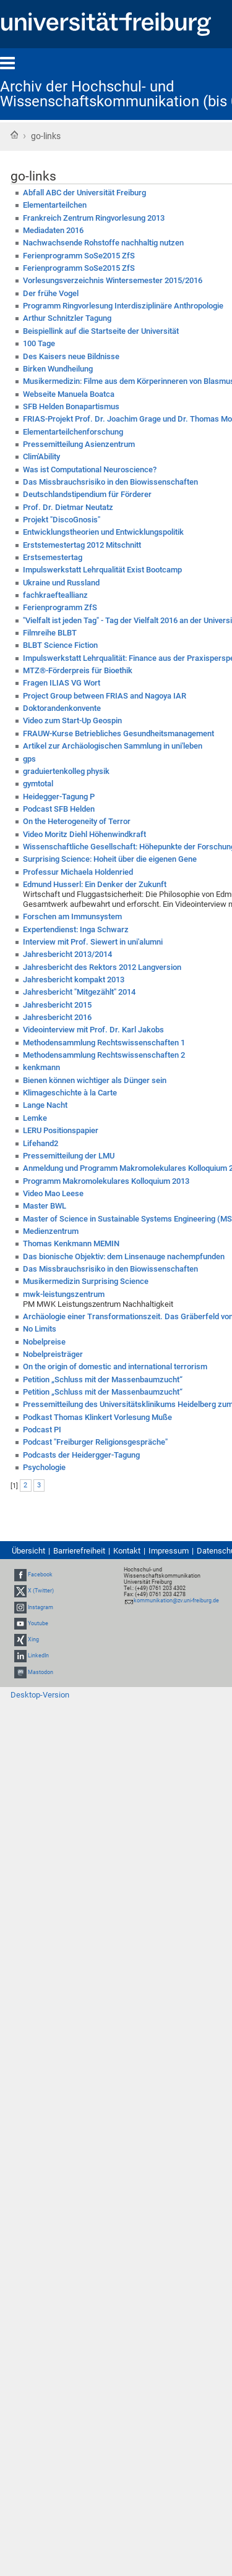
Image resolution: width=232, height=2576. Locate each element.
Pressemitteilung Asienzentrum (79, 444)
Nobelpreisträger (53, 1354)
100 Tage (39, 343)
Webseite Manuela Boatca (68, 394)
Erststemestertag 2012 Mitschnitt (82, 545)
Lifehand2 (40, 1143)
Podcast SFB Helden (59, 809)
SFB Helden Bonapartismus (71, 406)
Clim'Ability (41, 456)
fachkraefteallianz (55, 595)
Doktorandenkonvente (62, 708)
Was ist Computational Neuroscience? (90, 469)
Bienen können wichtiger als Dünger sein (94, 1080)
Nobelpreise (44, 1341)
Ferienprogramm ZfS (60, 607)
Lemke (35, 1118)
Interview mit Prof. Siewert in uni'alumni (93, 941)
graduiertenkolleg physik (66, 771)
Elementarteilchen (55, 205)
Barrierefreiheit (79, 1550)
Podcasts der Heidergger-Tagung (81, 1455)
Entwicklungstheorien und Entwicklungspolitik (103, 532)
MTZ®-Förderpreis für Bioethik (77, 670)
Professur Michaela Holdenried (78, 872)
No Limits (39, 1328)
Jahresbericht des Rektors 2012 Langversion (102, 967)
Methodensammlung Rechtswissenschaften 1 (104, 1042)
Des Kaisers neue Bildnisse (71, 356)
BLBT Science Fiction (60, 645)
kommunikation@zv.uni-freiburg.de (176, 1600)
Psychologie (44, 1467)
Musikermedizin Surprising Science (85, 1281)
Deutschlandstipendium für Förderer (87, 494)
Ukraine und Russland (61, 582)
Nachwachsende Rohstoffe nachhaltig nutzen (103, 242)
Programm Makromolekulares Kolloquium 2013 (106, 1181)
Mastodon (40, 1672)
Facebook (40, 1574)
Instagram (40, 1607)
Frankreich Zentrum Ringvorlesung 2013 (94, 218)
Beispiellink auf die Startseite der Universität (101, 331)
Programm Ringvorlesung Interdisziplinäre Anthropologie (123, 305)
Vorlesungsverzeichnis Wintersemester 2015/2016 (112, 280)
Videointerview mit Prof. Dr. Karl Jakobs (93, 1029)
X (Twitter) (41, 1591)
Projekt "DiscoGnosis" (61, 519)
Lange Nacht (45, 1105)
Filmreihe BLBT (50, 632)
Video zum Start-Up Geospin (72, 720)
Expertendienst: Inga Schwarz (76, 929)
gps (29, 758)
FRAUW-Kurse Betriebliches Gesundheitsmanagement (118, 733)
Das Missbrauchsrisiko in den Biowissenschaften (110, 482)
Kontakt (126, 1550)
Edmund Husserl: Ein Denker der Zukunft (94, 884)
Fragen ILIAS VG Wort (61, 682)
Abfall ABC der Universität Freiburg (84, 192)
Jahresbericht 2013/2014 (67, 954)
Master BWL (44, 1205)
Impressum (168, 1550)
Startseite (14, 134)
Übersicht (28, 1550)
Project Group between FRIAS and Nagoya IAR (104, 695)
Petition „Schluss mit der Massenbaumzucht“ (103, 1379)
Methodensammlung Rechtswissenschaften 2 (104, 1055)
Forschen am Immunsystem (72, 916)
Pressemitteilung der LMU (68, 1155)
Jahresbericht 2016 (57, 1017)
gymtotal (38, 783)
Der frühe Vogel (51, 293)
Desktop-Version (40, 1694)
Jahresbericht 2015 (57, 1005)
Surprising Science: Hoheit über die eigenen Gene (110, 859)
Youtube (38, 1623)
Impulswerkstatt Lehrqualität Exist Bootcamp (102, 569)
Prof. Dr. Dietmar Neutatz (68, 507)
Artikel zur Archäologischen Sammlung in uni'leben (112, 745)
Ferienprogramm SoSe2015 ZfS (79, 255)
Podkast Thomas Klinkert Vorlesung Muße (97, 1417)
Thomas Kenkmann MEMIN (71, 1243)
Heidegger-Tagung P (59, 796)
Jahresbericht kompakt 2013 (73, 979)
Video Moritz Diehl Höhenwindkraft (84, 834)
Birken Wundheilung (58, 368)
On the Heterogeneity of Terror (77, 821)
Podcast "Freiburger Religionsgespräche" (95, 1442)
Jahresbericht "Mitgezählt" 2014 (79, 992)
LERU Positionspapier (60, 1130)
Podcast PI (42, 1429)
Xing (33, 1639)
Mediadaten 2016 (53, 230)
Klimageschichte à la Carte (70, 1092)
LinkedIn (38, 1655)
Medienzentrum (51, 1231)
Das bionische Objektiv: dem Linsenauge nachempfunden (124, 1256)
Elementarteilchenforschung (73, 431)
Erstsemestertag (52, 557)
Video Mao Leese (53, 1193)
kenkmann (41, 1067)
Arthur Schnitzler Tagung (67, 318)
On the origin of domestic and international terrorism (115, 1366)
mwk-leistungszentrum (64, 1294)
